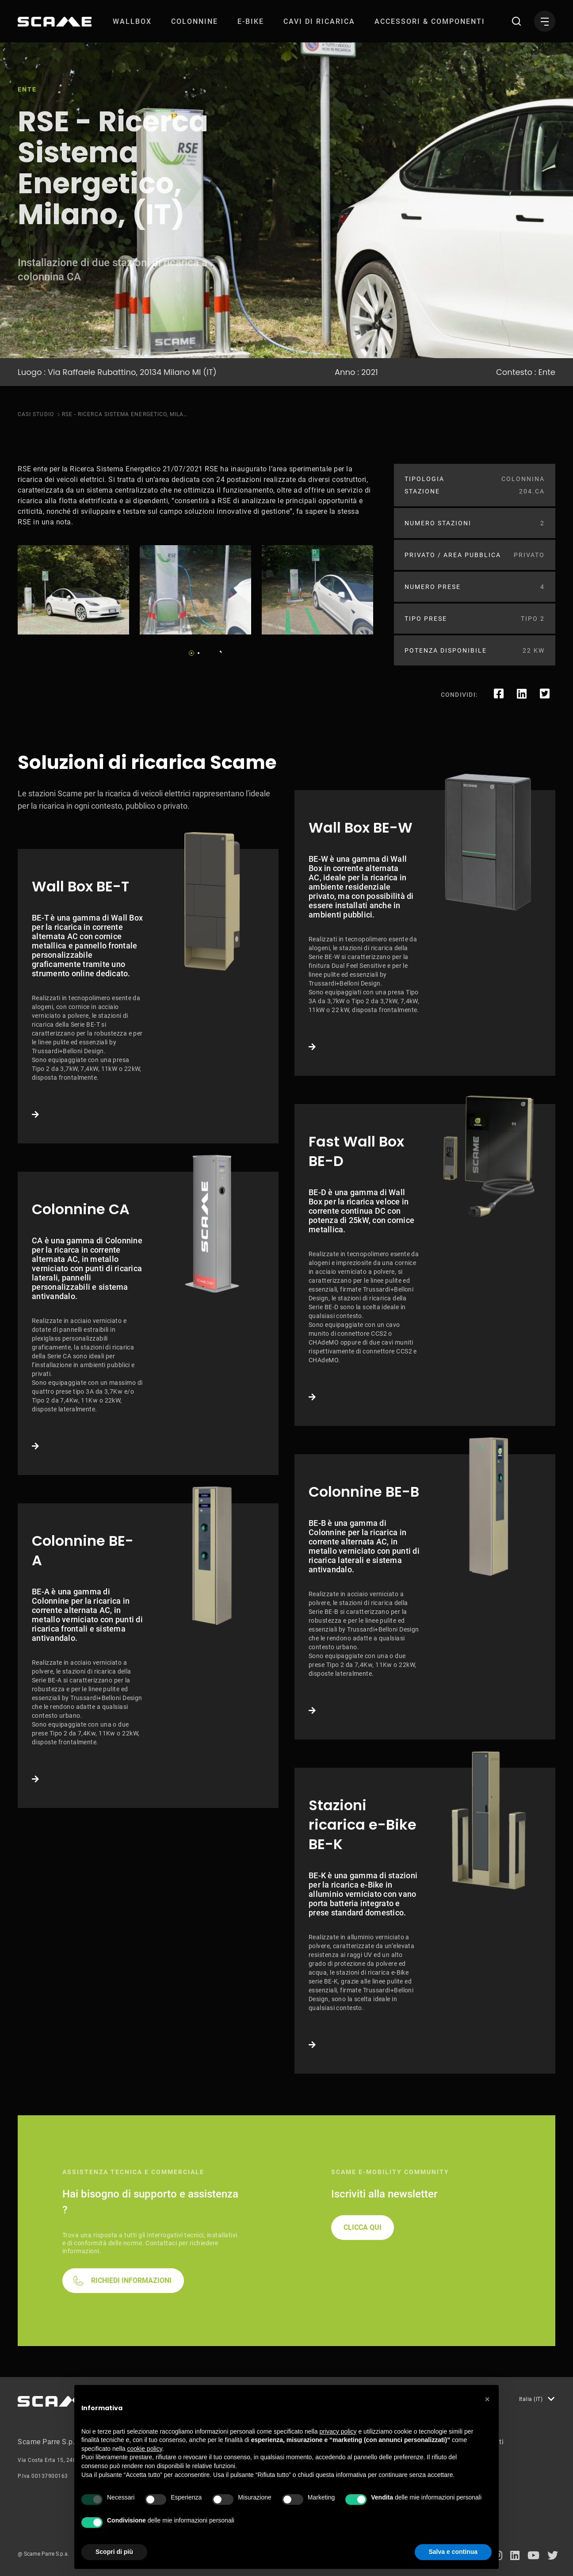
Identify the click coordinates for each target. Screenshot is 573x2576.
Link (148, 996)
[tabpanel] (73, 589)
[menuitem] (132, 21)
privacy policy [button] (338, 2431)
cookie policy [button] (144, 2448)
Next (218, 650)
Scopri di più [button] (114, 2551)
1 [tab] (191, 653)
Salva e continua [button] (453, 2551)
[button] (487, 2399)
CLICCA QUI (363, 2227)
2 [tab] (198, 653)
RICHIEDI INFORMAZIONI (131, 2280)
